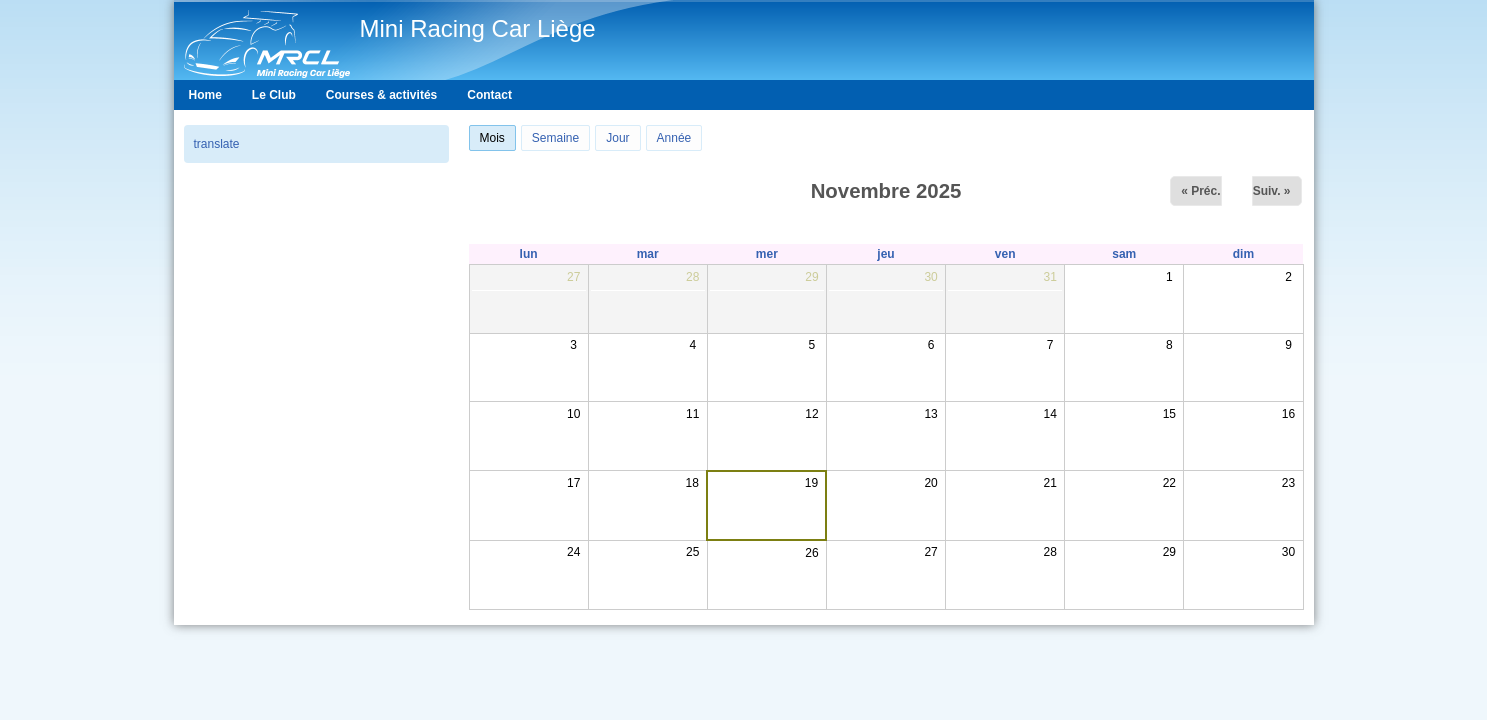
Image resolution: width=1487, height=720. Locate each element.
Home (205, 95)
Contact (489, 95)
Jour (617, 138)
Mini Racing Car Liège (478, 28)
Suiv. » (1272, 191)
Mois (498, 135)
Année (674, 138)
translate (217, 144)
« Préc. (1200, 191)
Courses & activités (381, 95)
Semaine (555, 138)
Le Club (274, 95)
